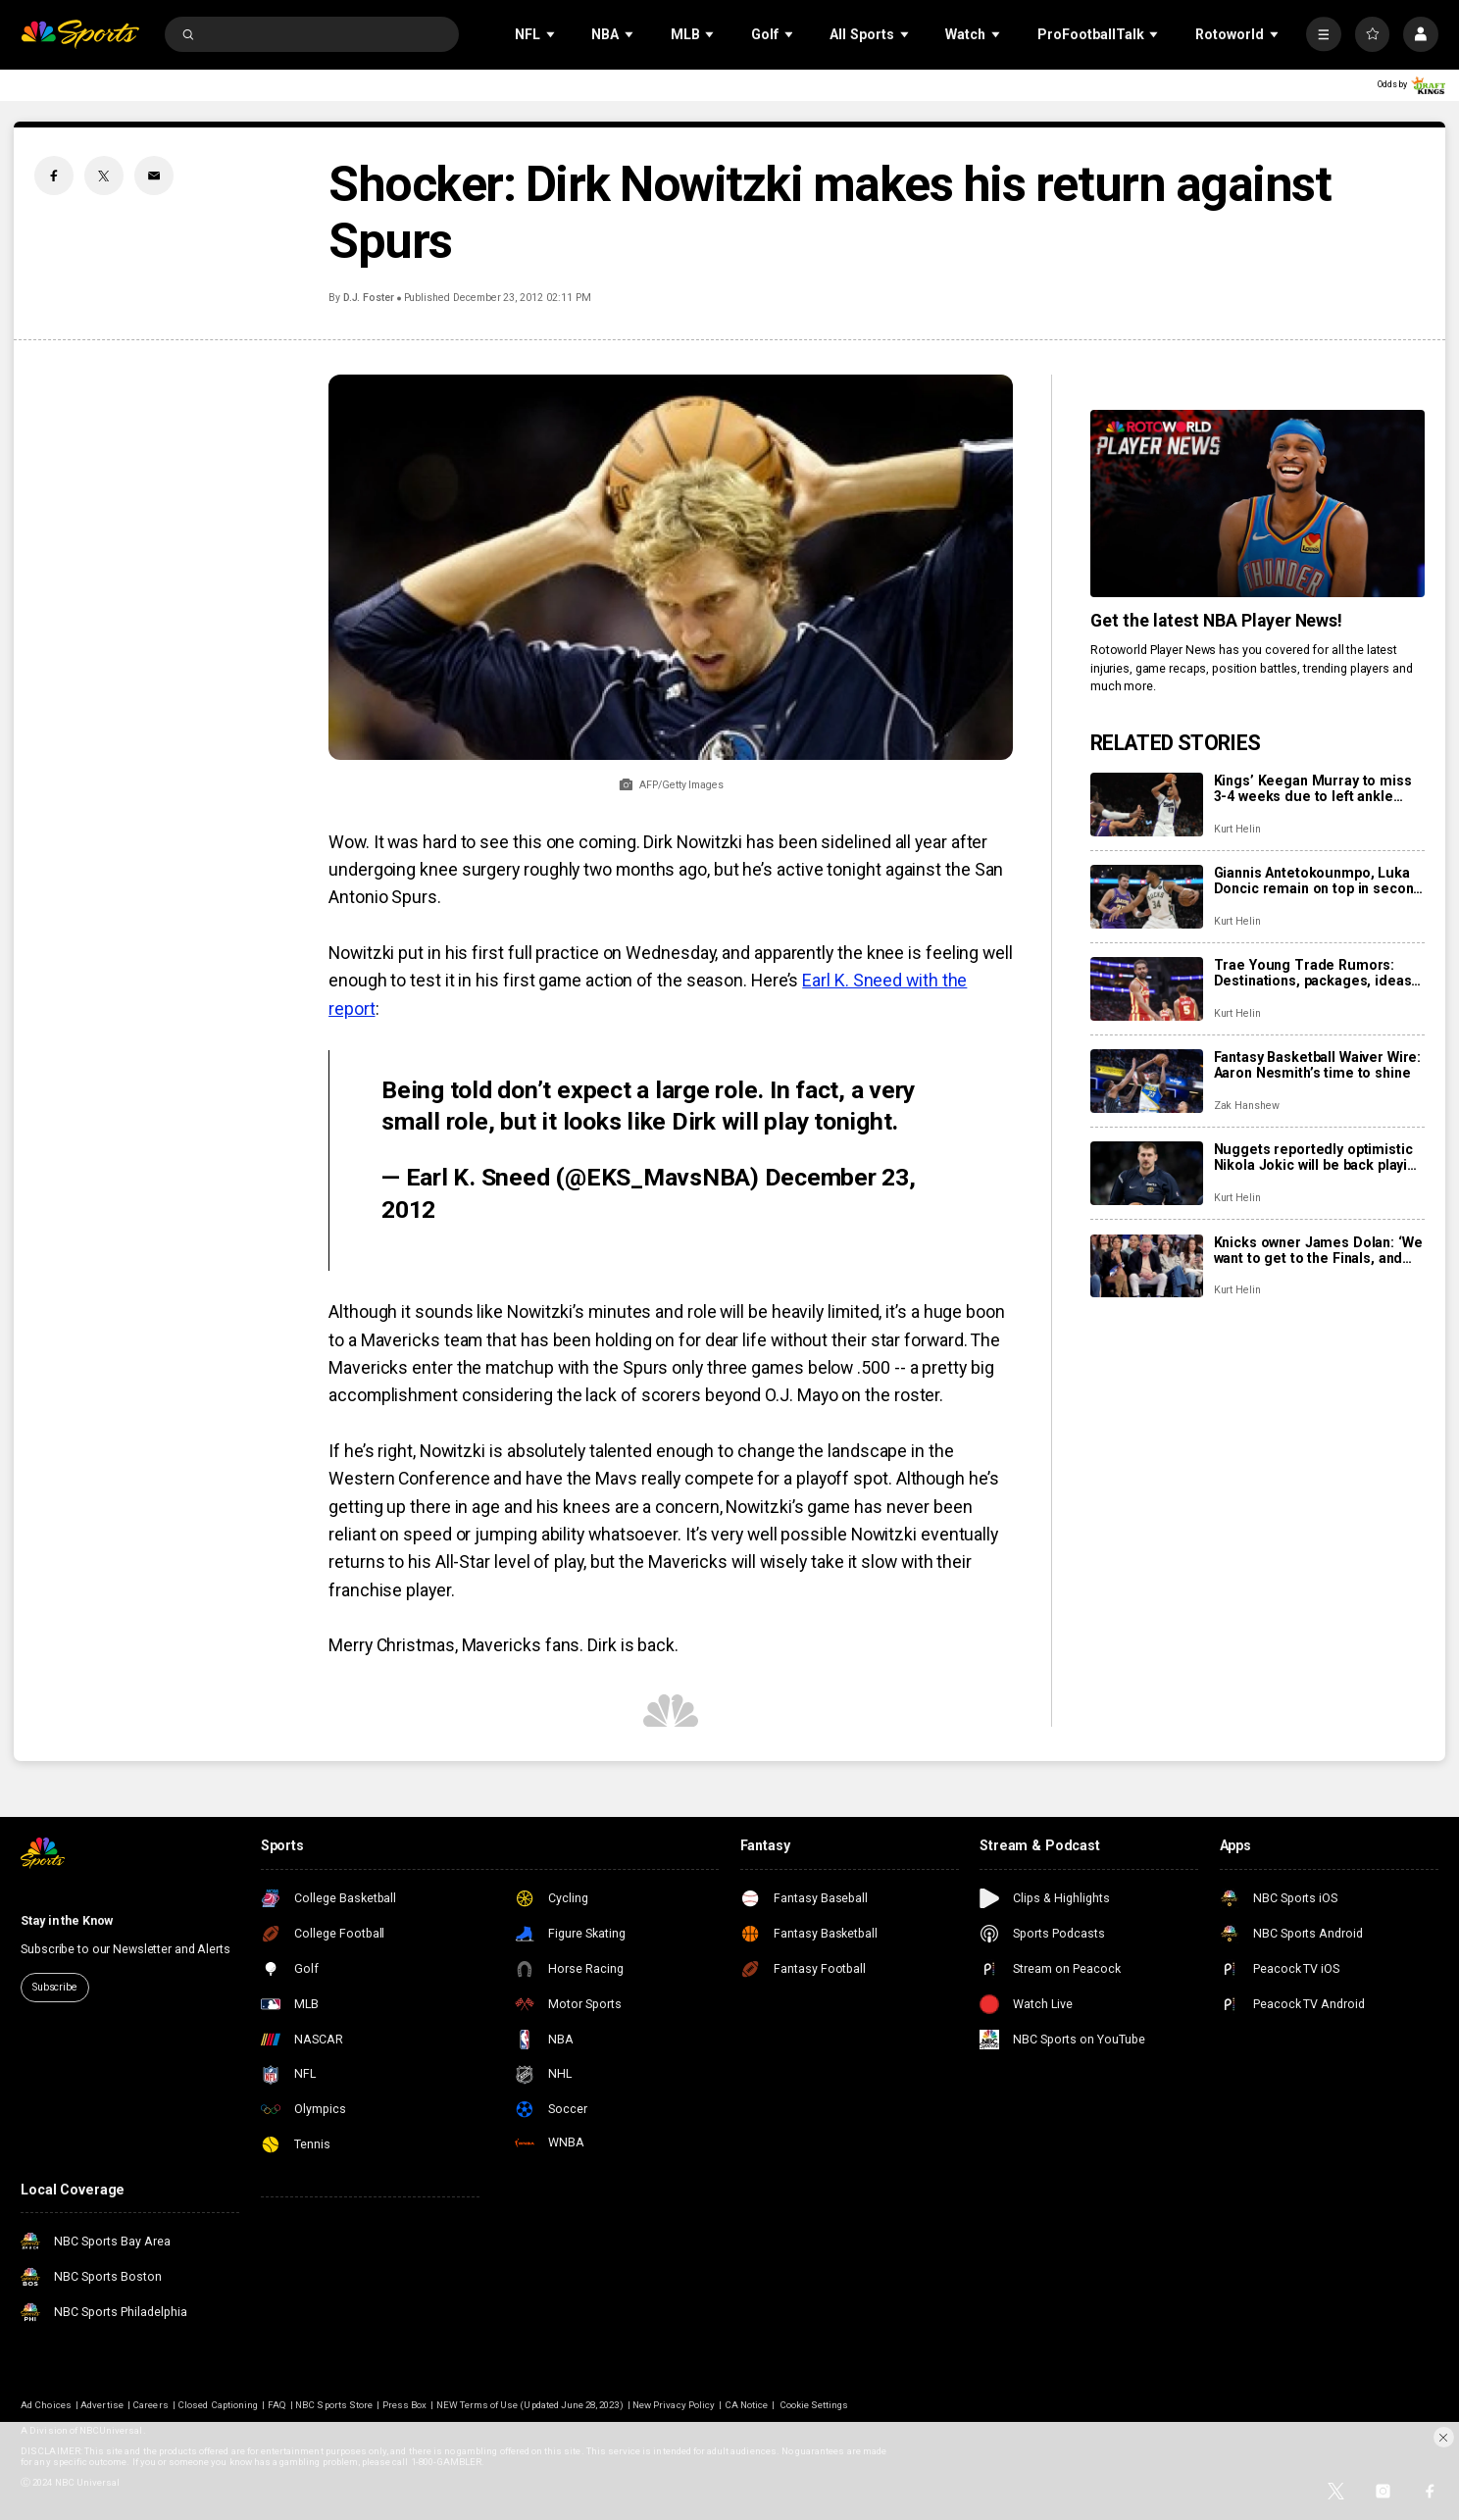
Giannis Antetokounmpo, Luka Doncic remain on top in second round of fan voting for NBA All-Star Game (1318, 880)
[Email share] (154, 175)
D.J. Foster (368, 297)
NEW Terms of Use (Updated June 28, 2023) (530, 2404)
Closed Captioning (217, 2404)
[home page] (79, 34)
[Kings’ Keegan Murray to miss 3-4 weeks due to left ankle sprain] (1146, 804)
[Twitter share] (104, 175)
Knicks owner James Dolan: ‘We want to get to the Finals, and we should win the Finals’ (1318, 1250)
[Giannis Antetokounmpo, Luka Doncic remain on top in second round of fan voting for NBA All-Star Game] (1146, 897)
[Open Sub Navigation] (552, 33)
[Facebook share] (54, 175)
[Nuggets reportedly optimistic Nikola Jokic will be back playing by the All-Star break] (1146, 1173)
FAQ (277, 2404)
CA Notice (746, 2404)
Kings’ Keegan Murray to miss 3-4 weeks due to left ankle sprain (1313, 788)
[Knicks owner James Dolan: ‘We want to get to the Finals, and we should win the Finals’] (1146, 1266)
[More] (1323, 34)
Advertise (101, 2404)
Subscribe (54, 1987)
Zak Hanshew (1247, 1105)
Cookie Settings (814, 2404)
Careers (150, 2404)
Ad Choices (46, 2404)
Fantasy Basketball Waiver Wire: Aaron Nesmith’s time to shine (1318, 1065)
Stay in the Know (67, 1920)
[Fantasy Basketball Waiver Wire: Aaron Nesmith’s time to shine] (1146, 1081)
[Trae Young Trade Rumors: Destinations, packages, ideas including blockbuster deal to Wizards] (1146, 989)
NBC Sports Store (334, 2404)
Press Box (404, 2404)
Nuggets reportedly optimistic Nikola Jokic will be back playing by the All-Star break (1319, 1157)
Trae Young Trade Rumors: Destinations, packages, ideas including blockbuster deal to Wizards (1313, 972)
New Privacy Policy (673, 2404)
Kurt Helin (1237, 829)
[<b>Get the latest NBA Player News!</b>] (1257, 504)
